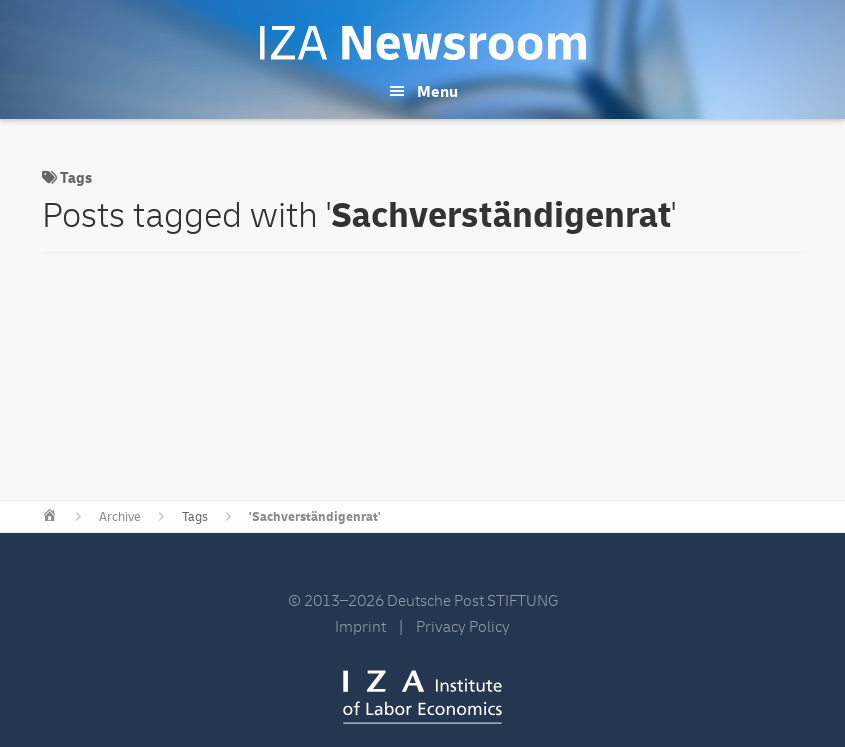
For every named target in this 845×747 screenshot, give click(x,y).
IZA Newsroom (423, 43)
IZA (422, 697)
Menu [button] (437, 92)
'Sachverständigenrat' (315, 517)
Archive (120, 517)
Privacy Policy (463, 627)
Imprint (360, 627)
